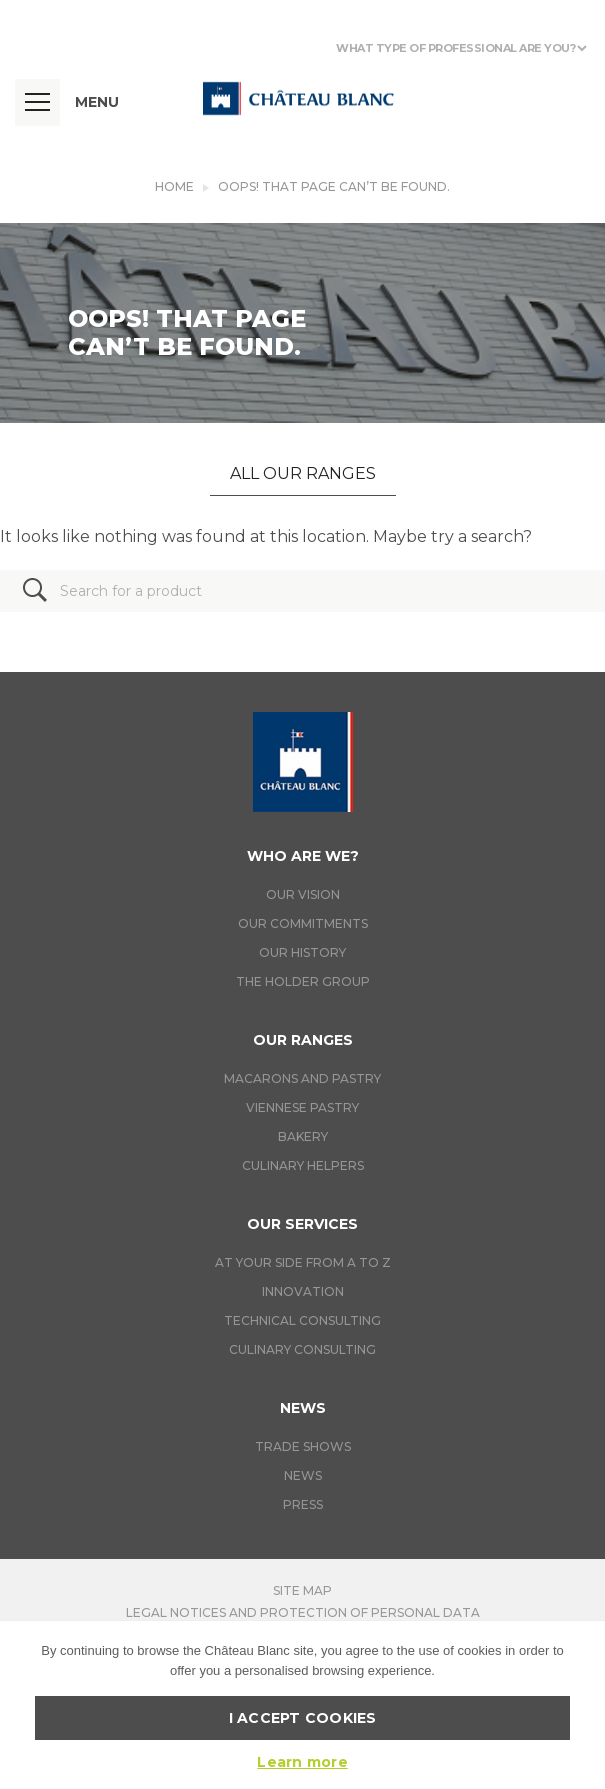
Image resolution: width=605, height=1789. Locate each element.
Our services (302, 1224)
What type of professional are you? (455, 48)
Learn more (302, 1762)
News (303, 1408)
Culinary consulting (302, 1349)
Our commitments (303, 923)
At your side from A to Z (303, 1262)
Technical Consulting (302, 1320)
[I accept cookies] (580, 1705)
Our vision (303, 894)
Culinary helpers (303, 1165)
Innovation (303, 1291)
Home (174, 186)
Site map (302, 1590)
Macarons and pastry (302, 1078)
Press (303, 1504)
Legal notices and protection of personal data (303, 1612)
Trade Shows (303, 1446)
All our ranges (303, 473)
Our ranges (303, 1040)
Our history (302, 952)
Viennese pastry (302, 1107)
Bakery (303, 1136)
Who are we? (303, 856)
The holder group (303, 981)
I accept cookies (303, 1718)
